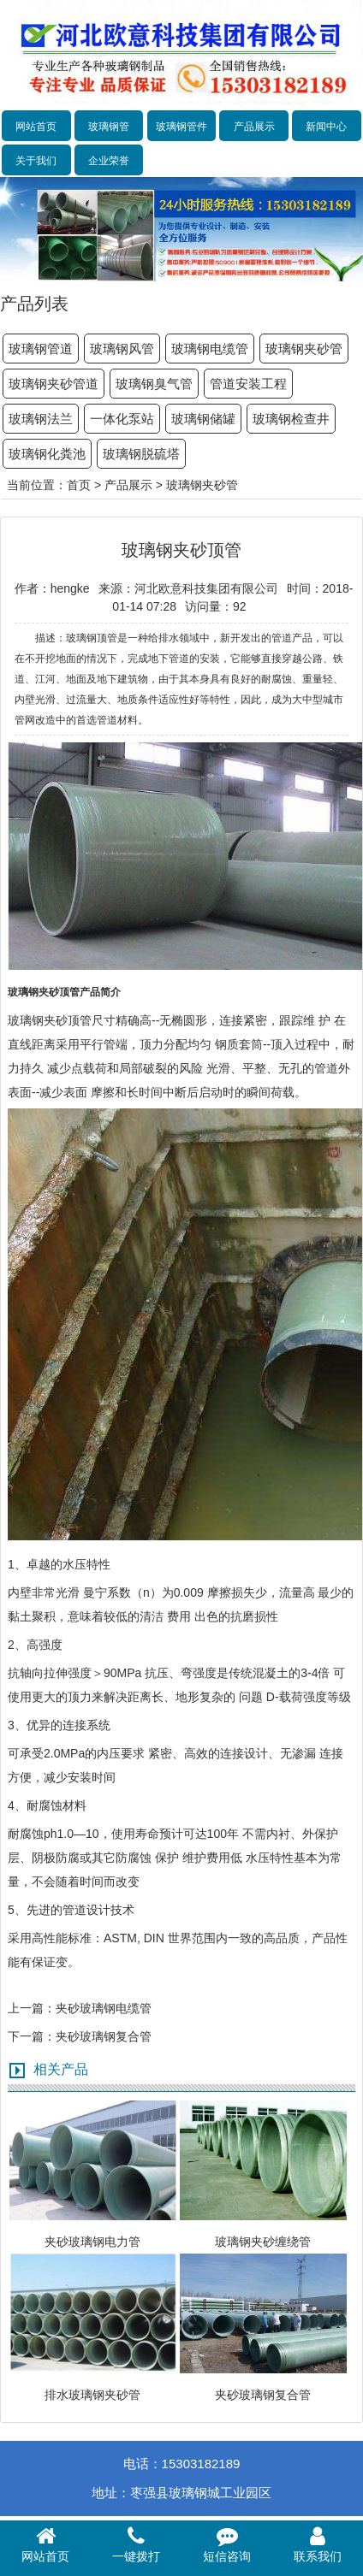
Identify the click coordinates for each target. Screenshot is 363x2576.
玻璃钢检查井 (291, 418)
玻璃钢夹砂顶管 (50, 1020)
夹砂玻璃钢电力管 (92, 2241)
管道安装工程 (248, 383)
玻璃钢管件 (181, 127)
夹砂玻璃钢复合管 (104, 2036)
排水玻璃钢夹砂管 (92, 2395)
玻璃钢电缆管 (209, 348)
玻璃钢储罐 (203, 418)
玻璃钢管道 (41, 348)
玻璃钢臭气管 (154, 383)
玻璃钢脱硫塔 (141, 453)
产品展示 (254, 127)
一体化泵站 (122, 418)
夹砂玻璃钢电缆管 (104, 2008)
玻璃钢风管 (122, 348)
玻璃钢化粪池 (47, 453)
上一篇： (32, 2008)
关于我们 (36, 161)
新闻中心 (326, 127)
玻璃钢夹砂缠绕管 (263, 2241)
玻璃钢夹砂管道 (53, 383)
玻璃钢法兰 (41, 418)
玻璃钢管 (108, 127)
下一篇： (32, 2036)
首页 (79, 485)
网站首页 (36, 127)
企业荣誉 (108, 161)
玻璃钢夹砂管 (303, 348)
